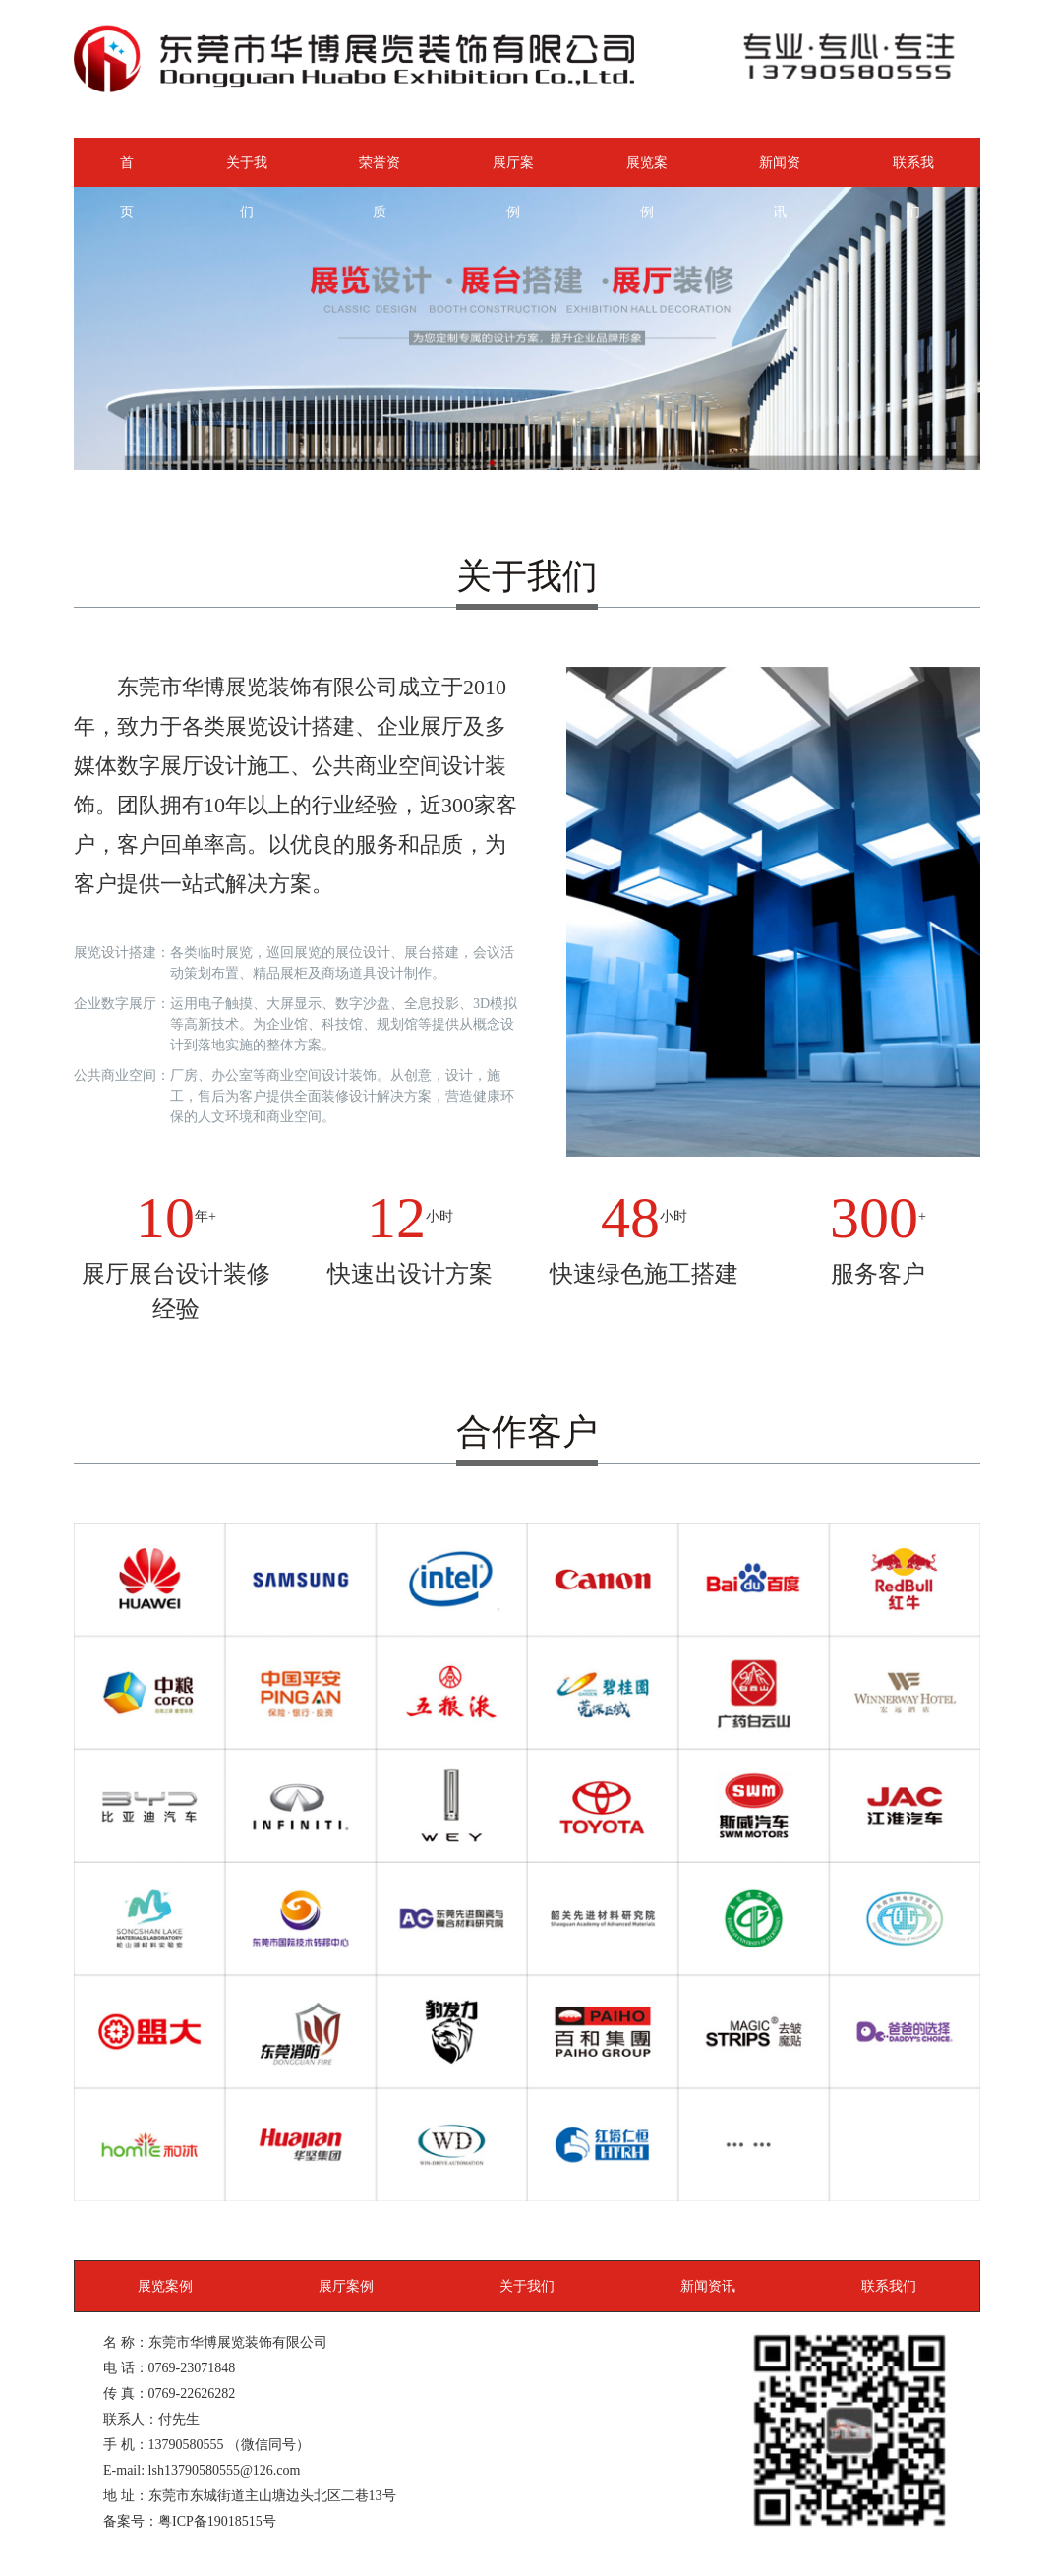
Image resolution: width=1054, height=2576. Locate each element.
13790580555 (186, 2444)
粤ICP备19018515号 (217, 2521)
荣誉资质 (379, 171)
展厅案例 (513, 171)
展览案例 (647, 171)
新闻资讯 (779, 171)
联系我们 (913, 171)
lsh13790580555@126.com (224, 2470)
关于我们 (246, 171)
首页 (127, 171)
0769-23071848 (192, 2367)
